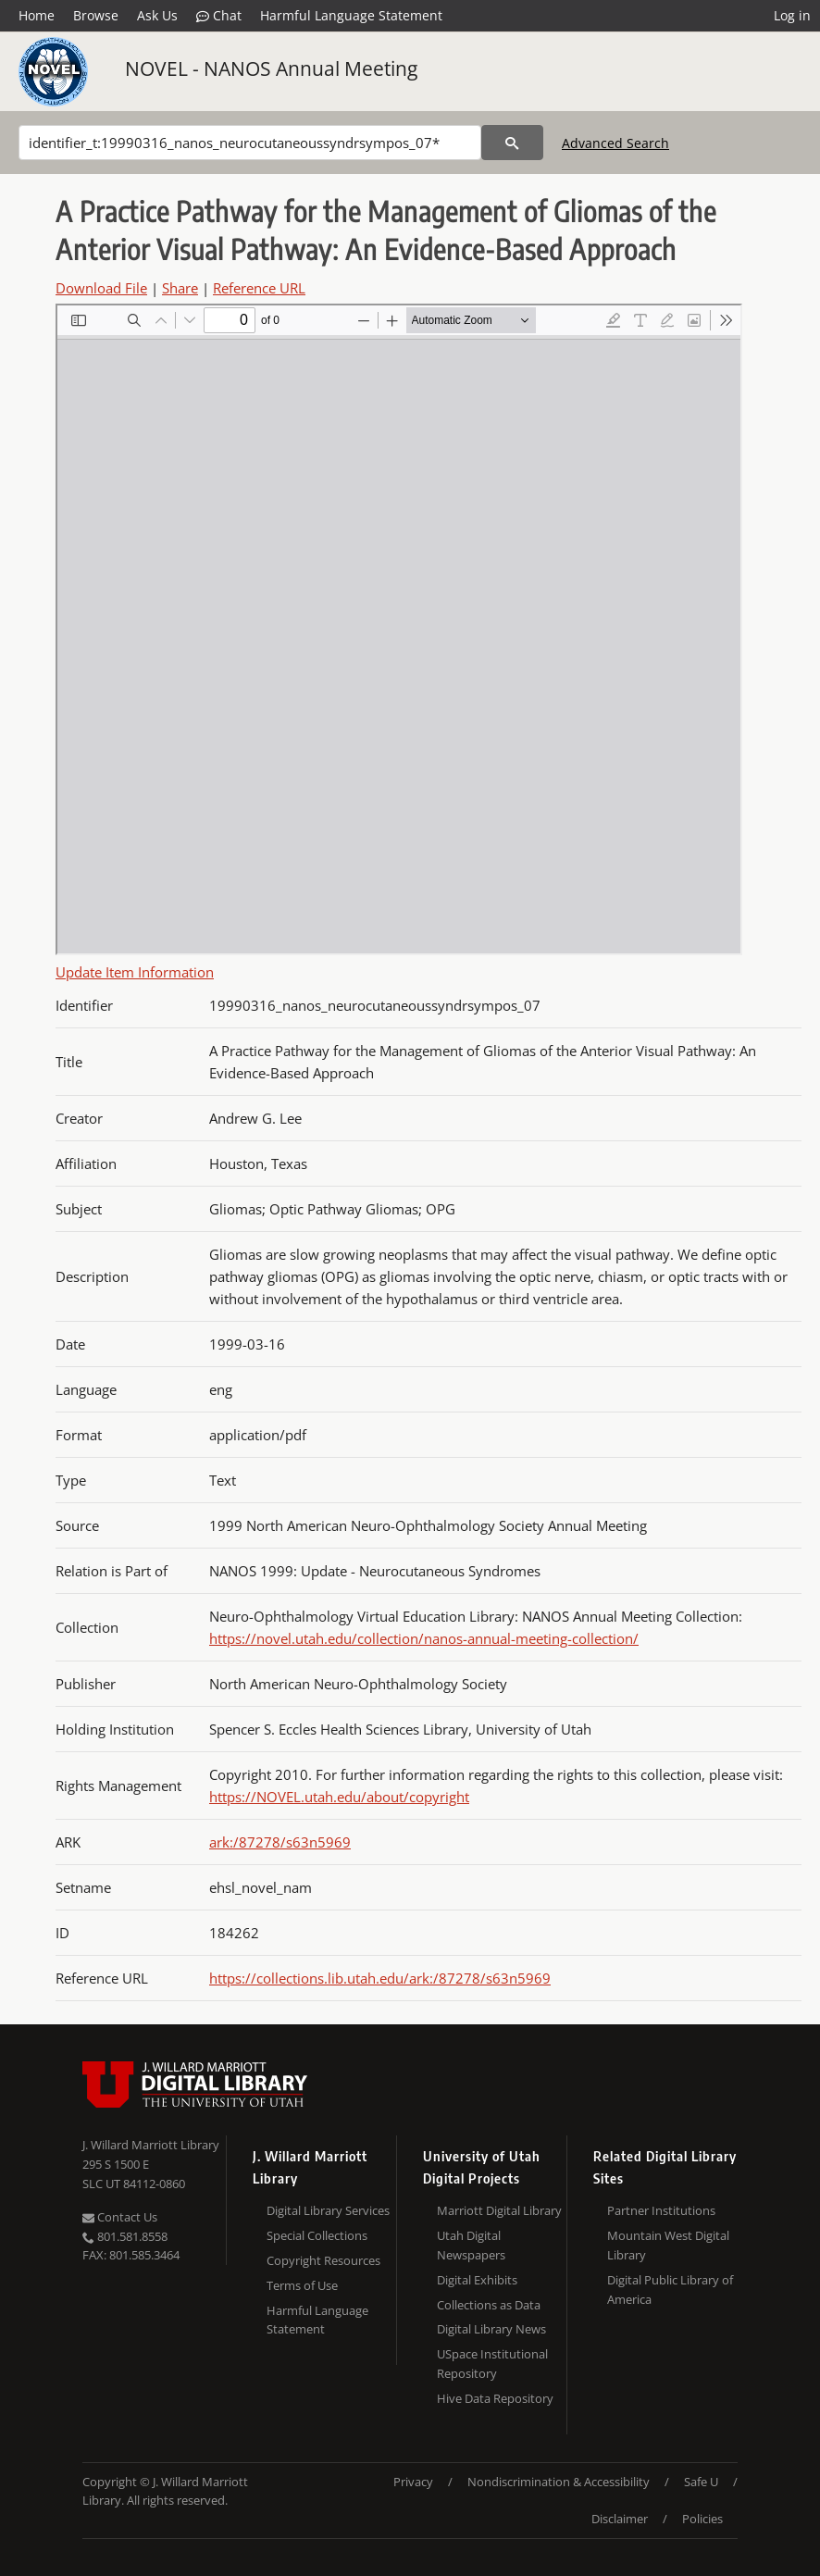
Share (180, 288)
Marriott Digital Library (499, 2210)
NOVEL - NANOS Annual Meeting (271, 68)
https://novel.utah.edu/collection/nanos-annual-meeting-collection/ (424, 1638)
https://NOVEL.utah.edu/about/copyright (339, 1796)
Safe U (701, 2481)
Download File (101, 288)
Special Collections (317, 2235)
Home (37, 15)
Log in (792, 15)
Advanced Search (615, 143)
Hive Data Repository (495, 2398)
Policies (702, 2518)
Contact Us (119, 2217)
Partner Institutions (661, 2210)
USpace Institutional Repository (492, 2364)
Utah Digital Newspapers (471, 2245)
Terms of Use (302, 2285)
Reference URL (259, 288)
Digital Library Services (328, 2210)
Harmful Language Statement (351, 15)
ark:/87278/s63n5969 (280, 1842)
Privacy (413, 2481)
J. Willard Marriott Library (150, 2144)
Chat (219, 15)
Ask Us (157, 15)
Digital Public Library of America (670, 2289)
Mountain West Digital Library (668, 2245)
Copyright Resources (323, 2260)
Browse (95, 15)
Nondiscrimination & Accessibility (558, 2481)
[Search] (250, 142)
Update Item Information (135, 972)
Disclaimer (619, 2518)
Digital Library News (491, 2329)
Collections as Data (488, 2304)
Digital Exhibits (477, 2279)
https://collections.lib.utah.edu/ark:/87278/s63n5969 (380, 1978)
